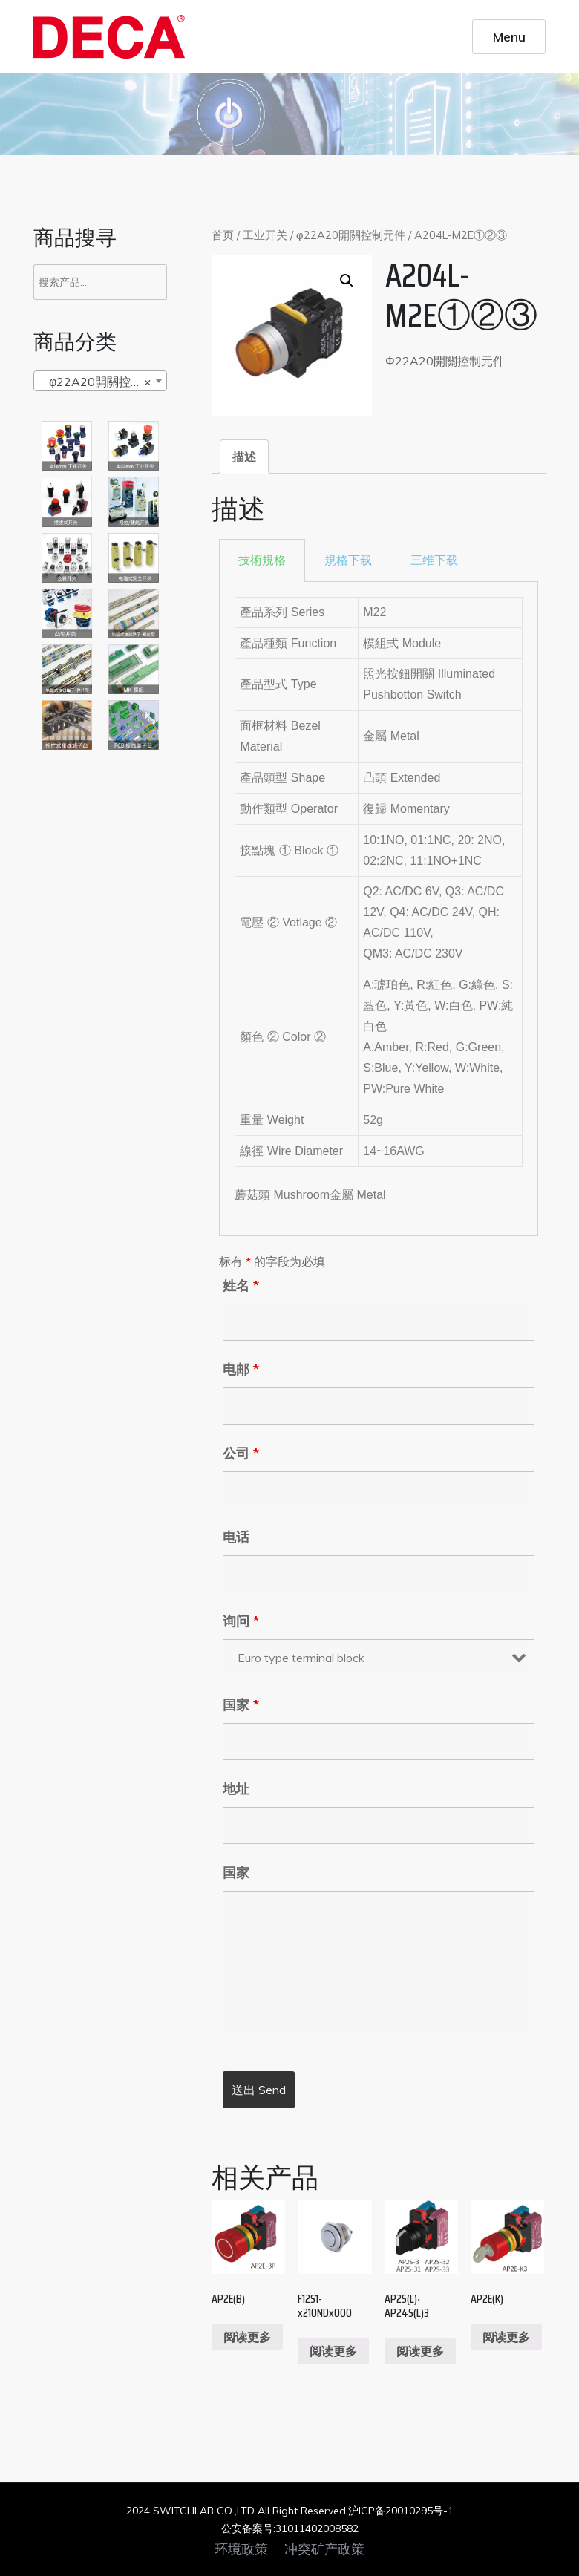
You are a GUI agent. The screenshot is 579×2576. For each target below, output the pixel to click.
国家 (241, 1705)
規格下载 (348, 560)
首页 (223, 235)
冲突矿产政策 (324, 2549)
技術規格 (262, 560)
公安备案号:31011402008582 (290, 2528)
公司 (241, 1453)
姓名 (241, 1285)
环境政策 (241, 2549)
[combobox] (100, 380)
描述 (244, 456)
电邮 (241, 1369)
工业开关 (265, 235)
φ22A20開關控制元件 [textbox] (103, 381)
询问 (241, 1621)
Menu (509, 36)
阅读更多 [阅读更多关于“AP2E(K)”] (506, 2337)
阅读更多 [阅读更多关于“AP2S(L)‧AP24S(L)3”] (420, 2351)
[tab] (244, 456)
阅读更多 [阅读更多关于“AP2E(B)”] (247, 2337)
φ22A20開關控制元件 (350, 235)
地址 (236, 1789)
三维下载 (434, 560)
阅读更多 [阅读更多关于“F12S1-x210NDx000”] (333, 2351)
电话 (236, 1537)
